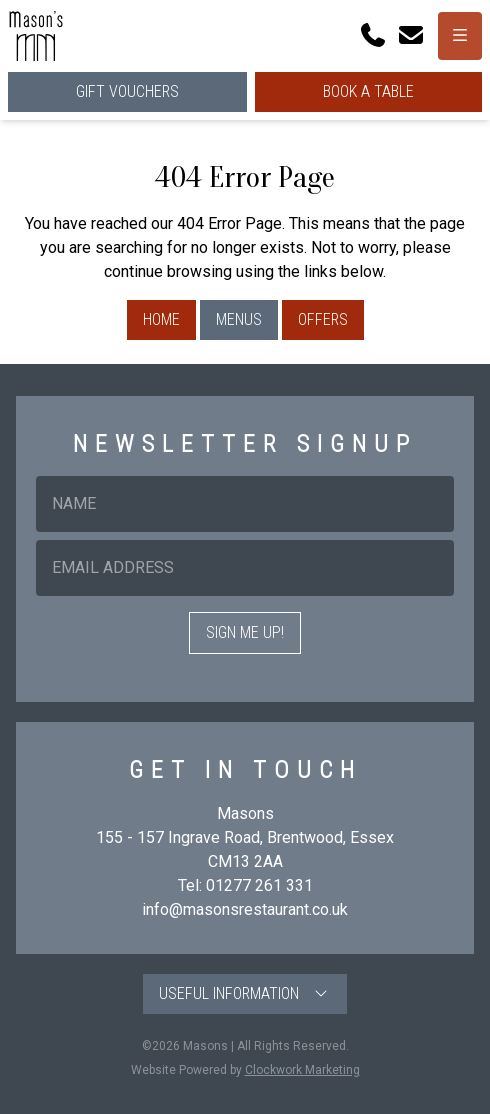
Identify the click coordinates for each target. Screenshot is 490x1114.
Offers (323, 319)
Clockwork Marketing (302, 1070)
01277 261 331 (259, 885)
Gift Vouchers (127, 91)
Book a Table (368, 91)
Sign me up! (245, 632)
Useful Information (245, 993)
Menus (239, 319)
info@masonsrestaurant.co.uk (245, 909)
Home (161, 319)
